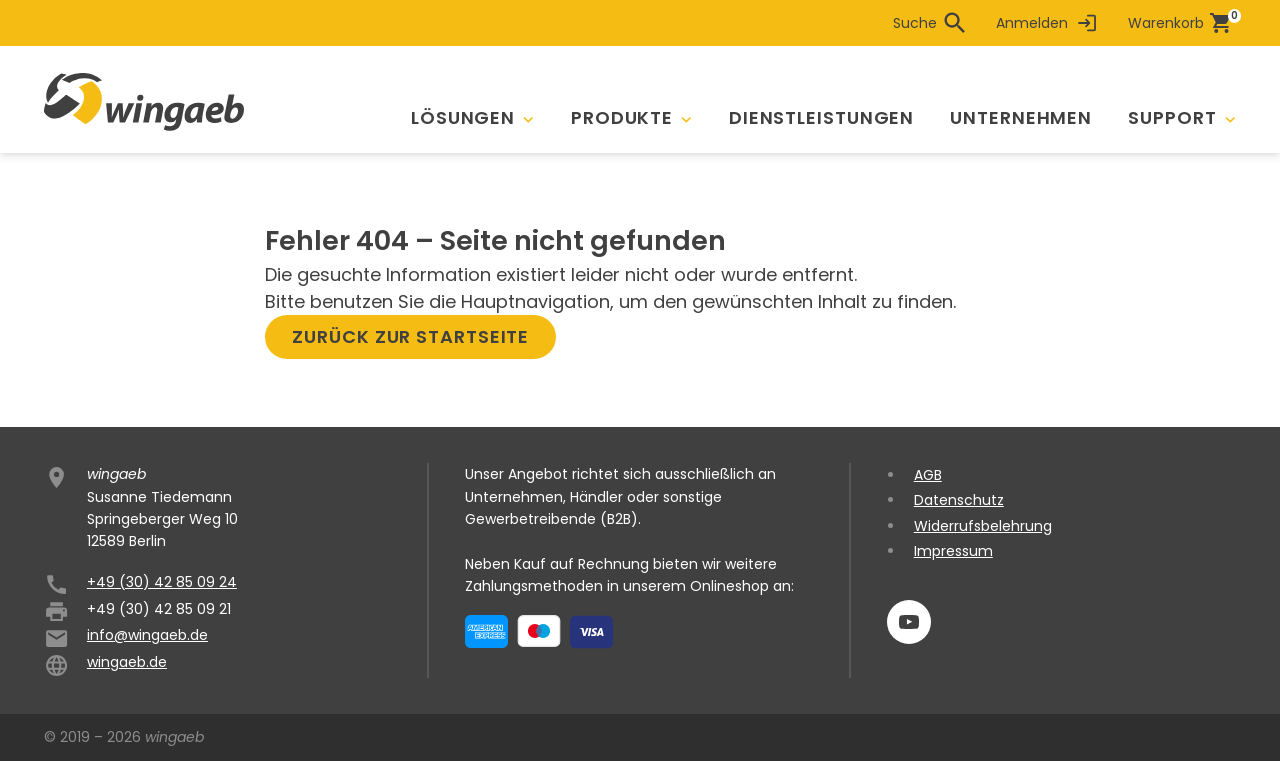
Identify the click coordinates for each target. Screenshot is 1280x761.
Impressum (953, 551)
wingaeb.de (127, 662)
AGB (928, 475)
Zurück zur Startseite (410, 336)
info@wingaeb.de (147, 635)
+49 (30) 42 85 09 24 (162, 582)
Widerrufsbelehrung (983, 526)
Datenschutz (959, 500)
